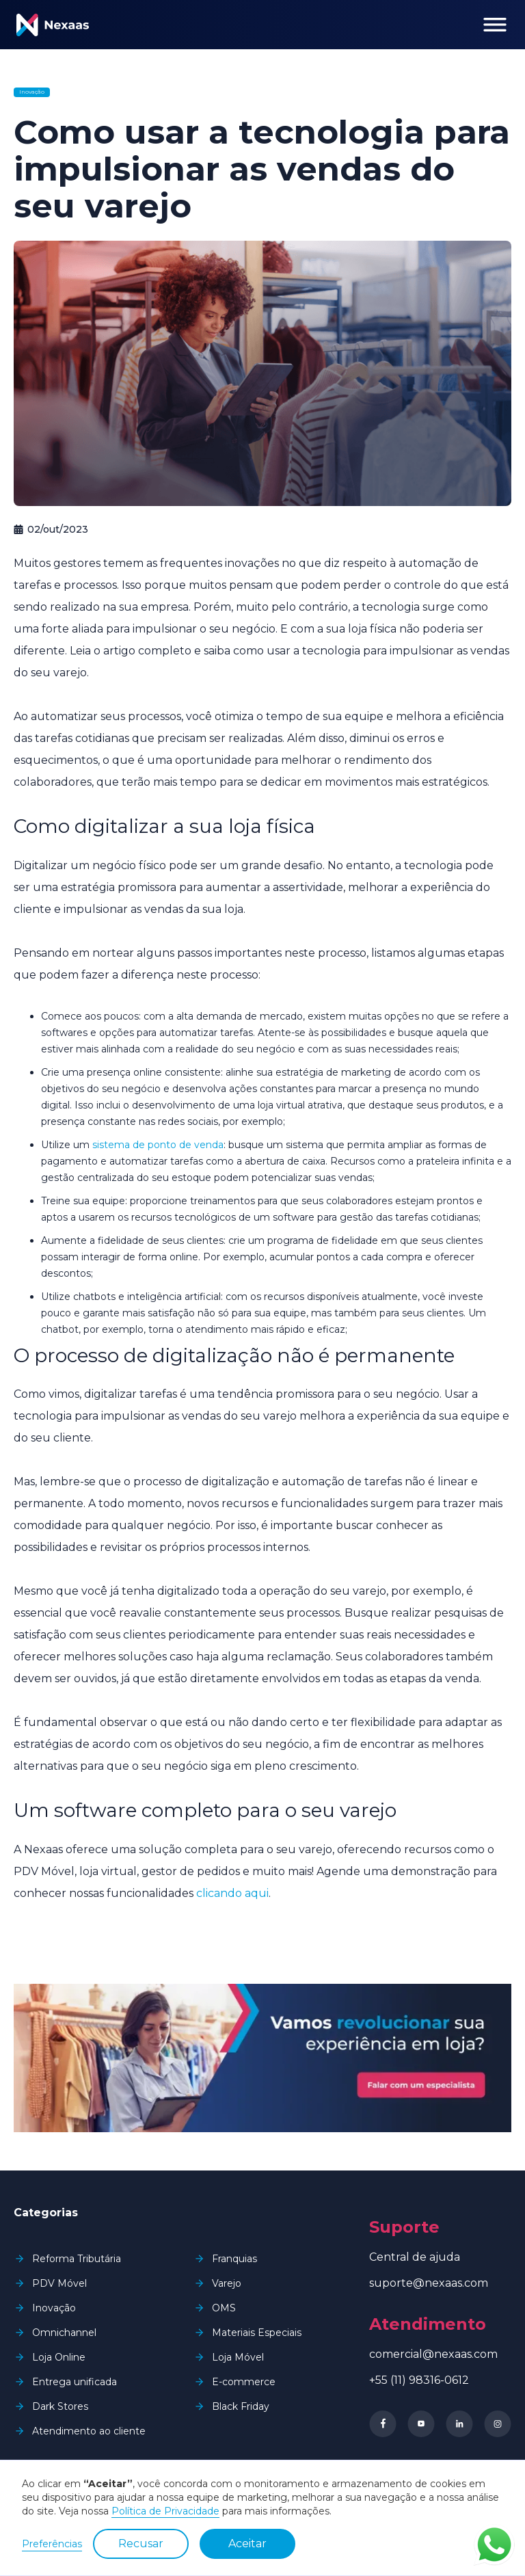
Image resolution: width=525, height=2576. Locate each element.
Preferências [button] (52, 2544)
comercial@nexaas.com (433, 2354)
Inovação (31, 91)
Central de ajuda (414, 2256)
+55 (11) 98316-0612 (419, 2380)
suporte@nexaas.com (428, 2282)
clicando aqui (232, 1893)
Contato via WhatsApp (494, 2545)
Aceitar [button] (247, 2543)
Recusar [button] (140, 2543)
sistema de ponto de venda (158, 1145)
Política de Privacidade (165, 2511)
